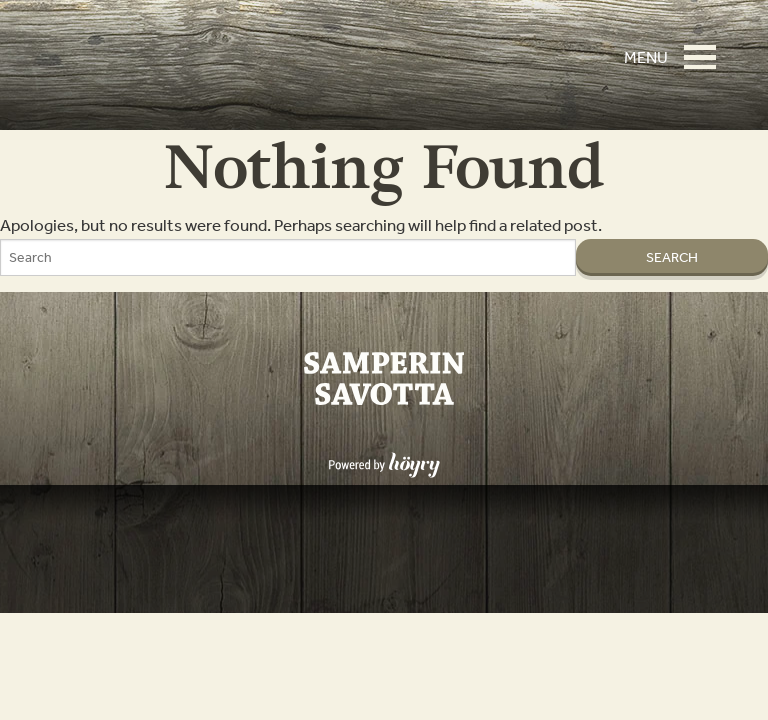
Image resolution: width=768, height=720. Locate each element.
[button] (706, 48)
